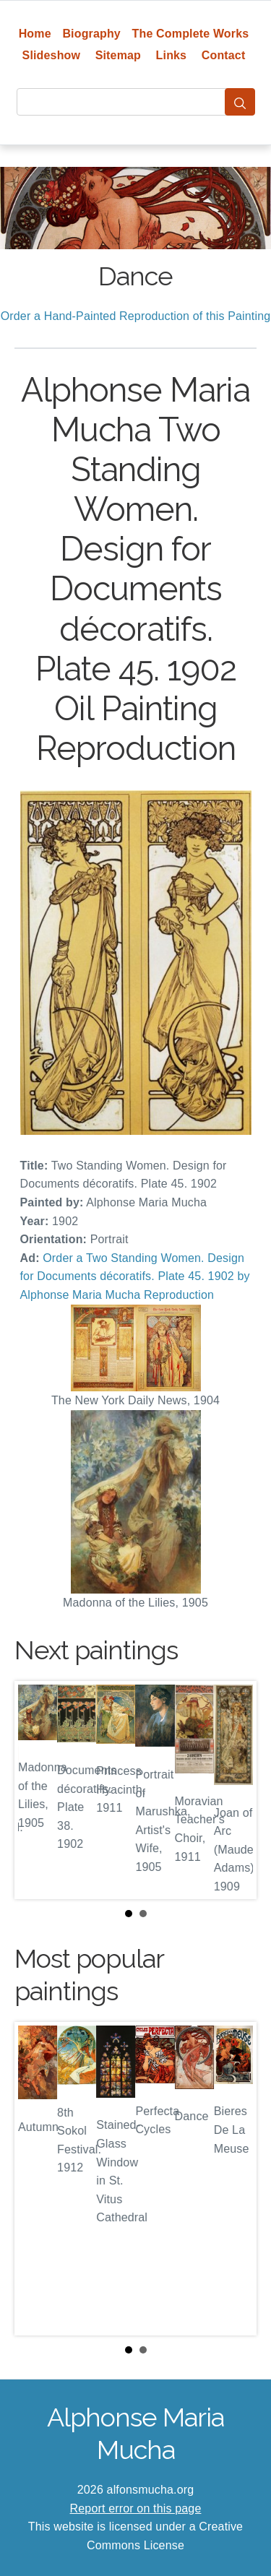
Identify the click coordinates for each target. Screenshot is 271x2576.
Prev (36, 1790)
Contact (224, 55)
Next (234, 1790)
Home (35, 33)
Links (171, 55)
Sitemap (118, 55)
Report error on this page (136, 2508)
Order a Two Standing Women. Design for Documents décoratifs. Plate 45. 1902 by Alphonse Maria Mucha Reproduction (135, 1276)
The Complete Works (190, 33)
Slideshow (51, 55)
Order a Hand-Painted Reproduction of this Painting (136, 316)
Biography (91, 33)
